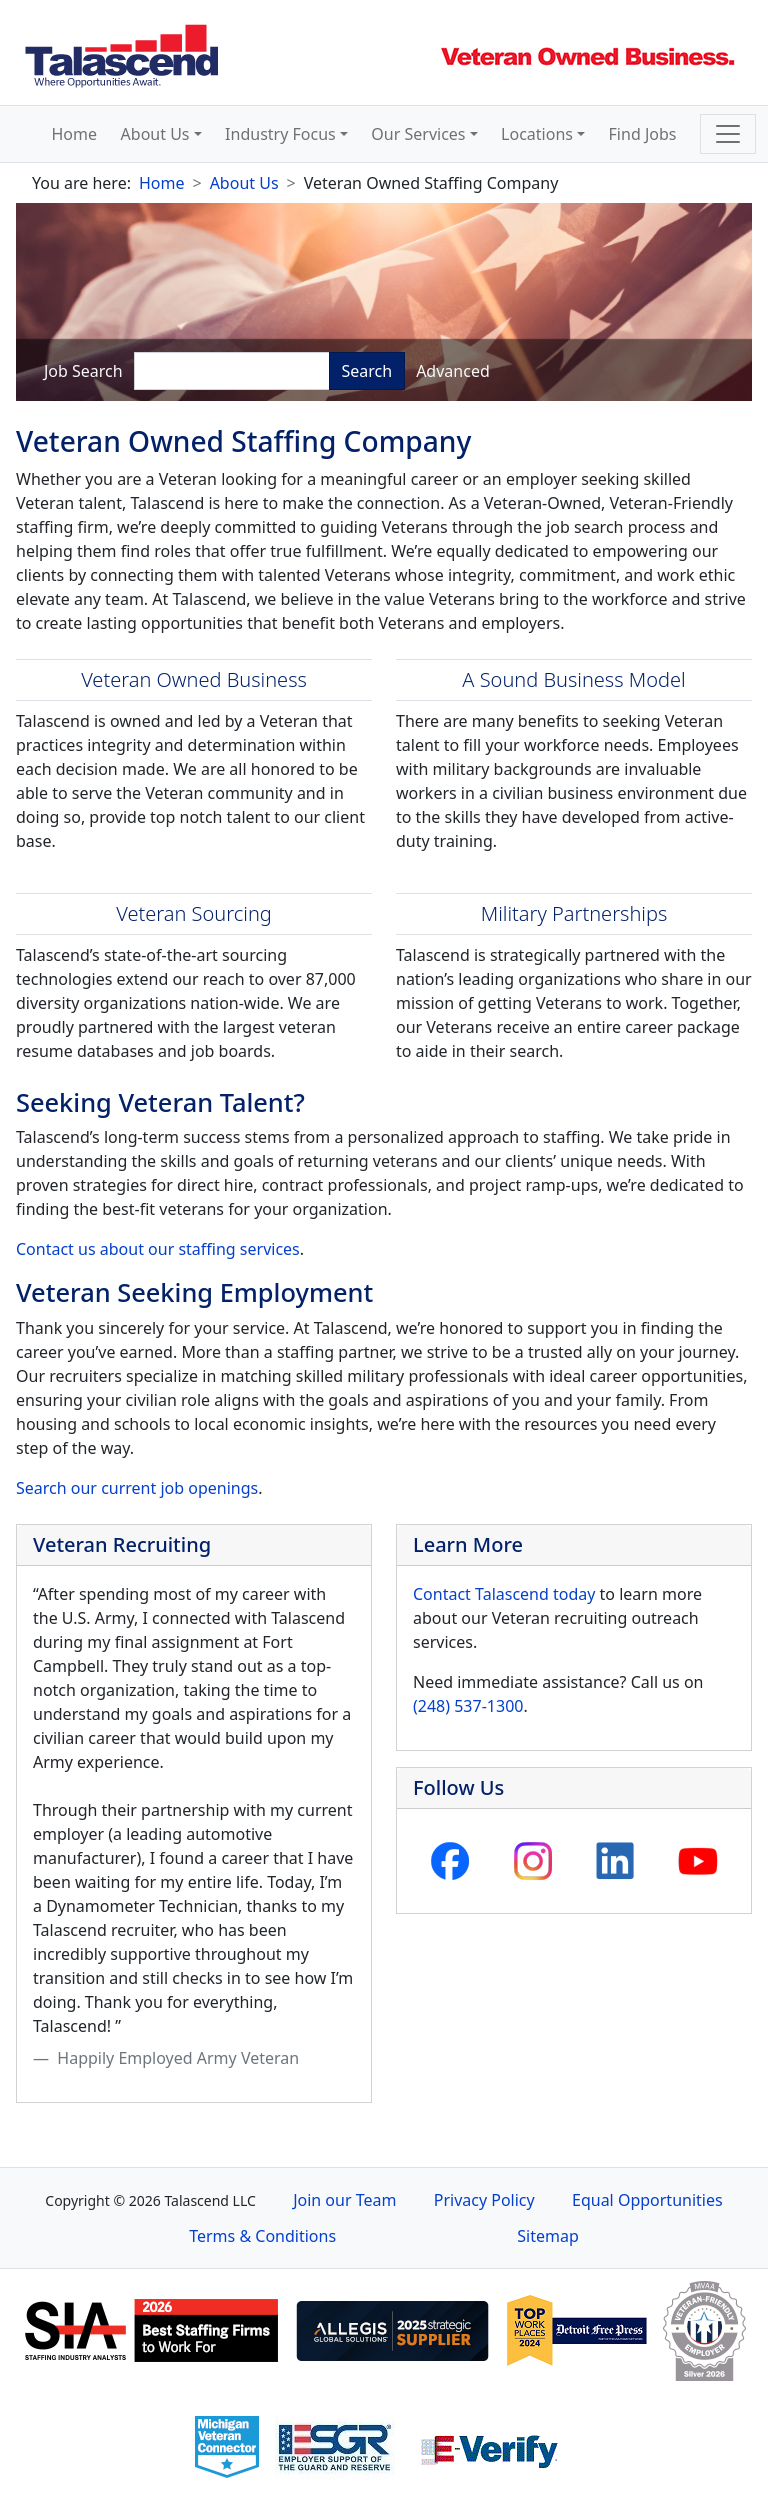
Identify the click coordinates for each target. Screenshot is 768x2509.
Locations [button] (537, 134)
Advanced (453, 371)
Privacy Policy (484, 2200)
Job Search (83, 371)
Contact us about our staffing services (158, 1249)
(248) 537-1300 (468, 1706)
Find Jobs (643, 134)
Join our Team (344, 2200)
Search (367, 371)
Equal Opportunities (647, 2200)
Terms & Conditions (262, 2236)
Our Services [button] (418, 134)
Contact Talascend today (504, 1594)
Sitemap (548, 2236)
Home (75, 134)
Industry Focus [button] (280, 134)
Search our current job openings (137, 1488)
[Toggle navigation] (728, 134)
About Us (244, 183)
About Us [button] (155, 134)
